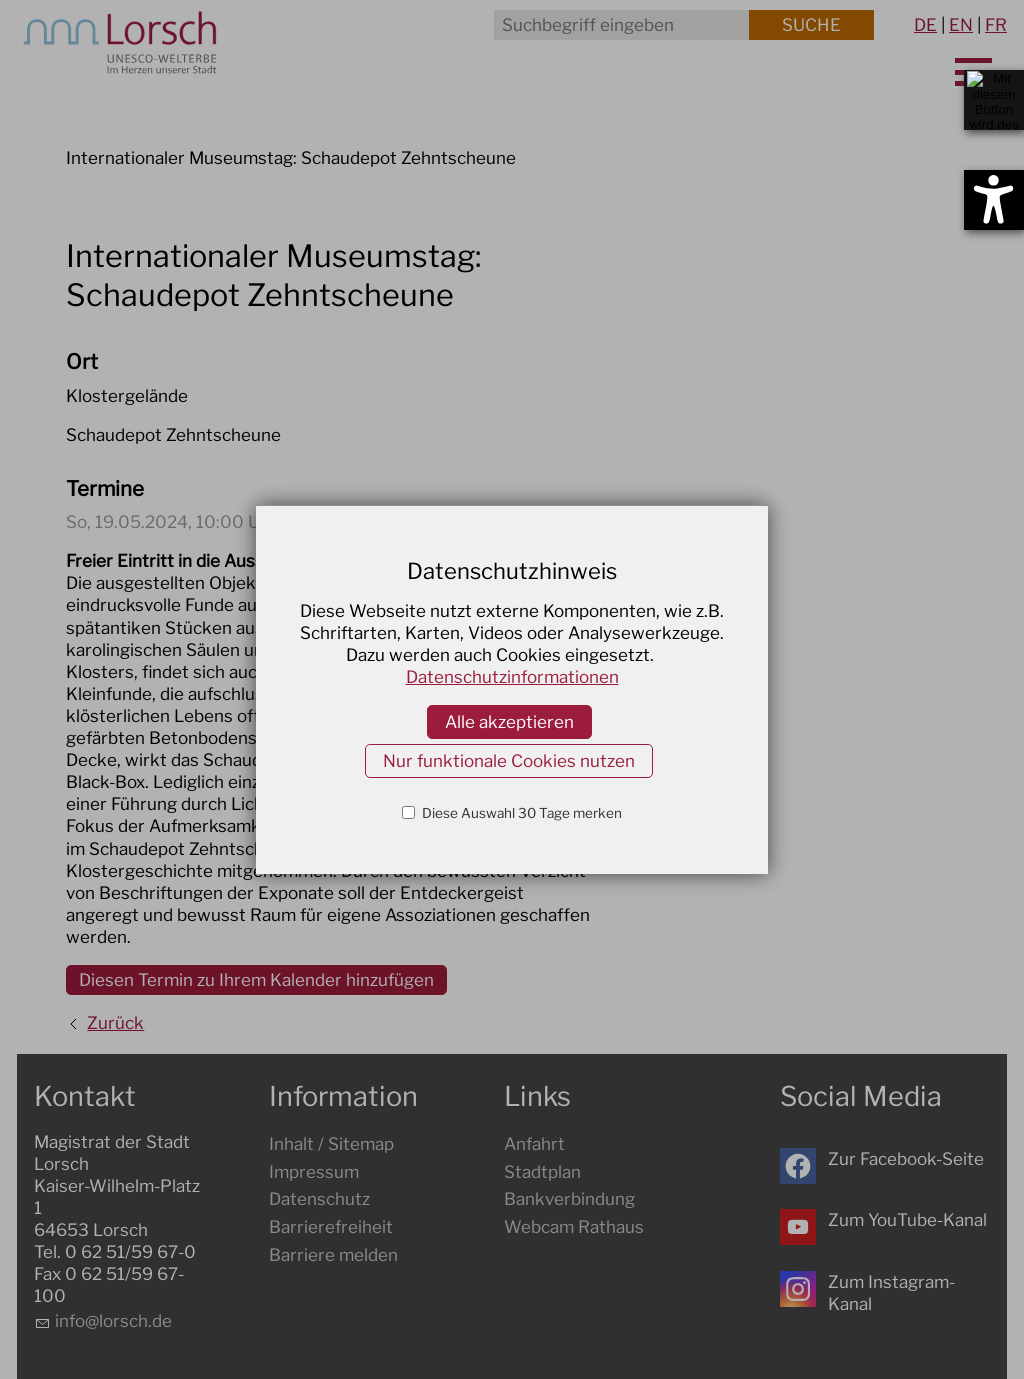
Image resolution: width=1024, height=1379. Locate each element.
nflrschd (113, 1321)
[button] (798, 1166)
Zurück (115, 1023)
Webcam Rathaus (574, 1227)
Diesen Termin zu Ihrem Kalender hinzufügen (256, 980)
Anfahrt (534, 1144)
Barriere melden (333, 1255)
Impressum (314, 1172)
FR (996, 25)
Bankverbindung (569, 1199)
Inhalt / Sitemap (331, 1144)
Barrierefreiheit (331, 1227)
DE (925, 25)
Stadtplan (542, 1172)
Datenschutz (319, 1199)
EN (961, 25)
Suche (811, 25)
